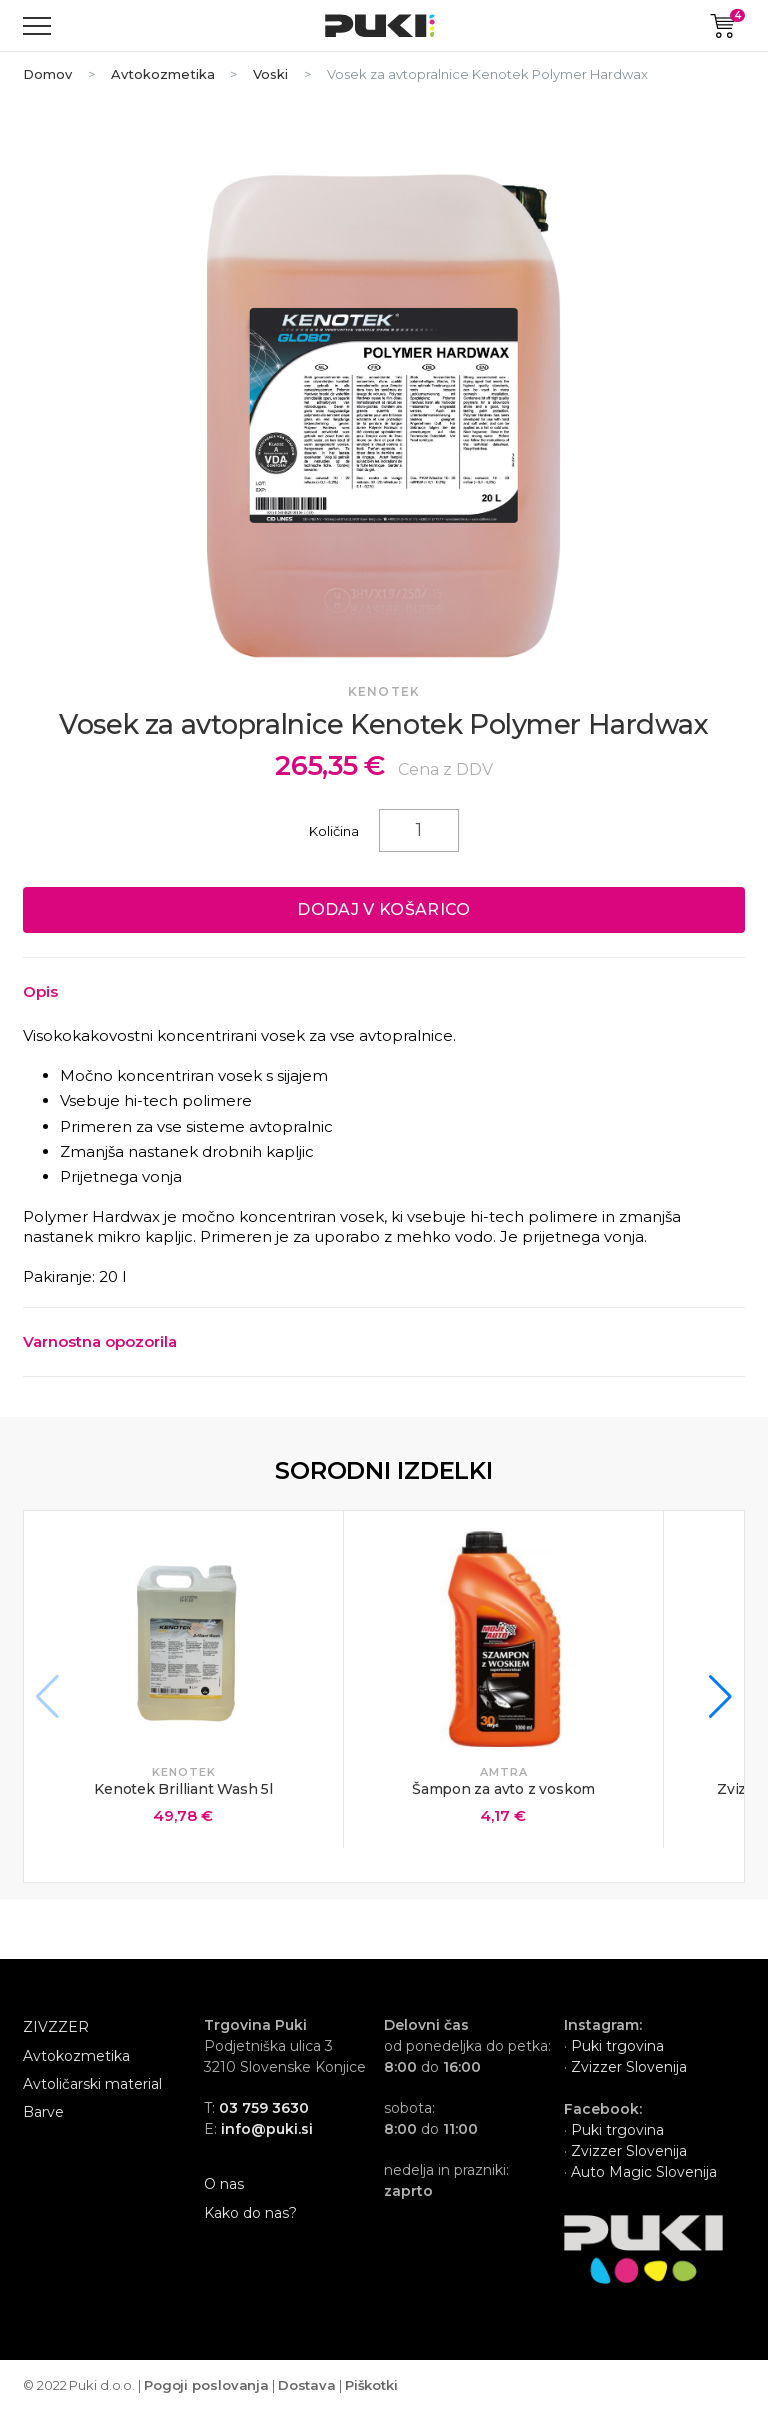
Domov (47, 74)
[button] (720, 1697)
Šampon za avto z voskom (503, 1789)
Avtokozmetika (163, 74)
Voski (270, 74)
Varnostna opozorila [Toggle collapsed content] (100, 1341)
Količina (334, 831)
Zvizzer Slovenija (627, 2067)
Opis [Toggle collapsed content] (40, 991)
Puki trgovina (617, 2046)
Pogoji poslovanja (206, 2385)
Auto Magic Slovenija (644, 2172)
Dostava (307, 2385)
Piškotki (371, 2385)
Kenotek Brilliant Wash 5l (183, 1789)
